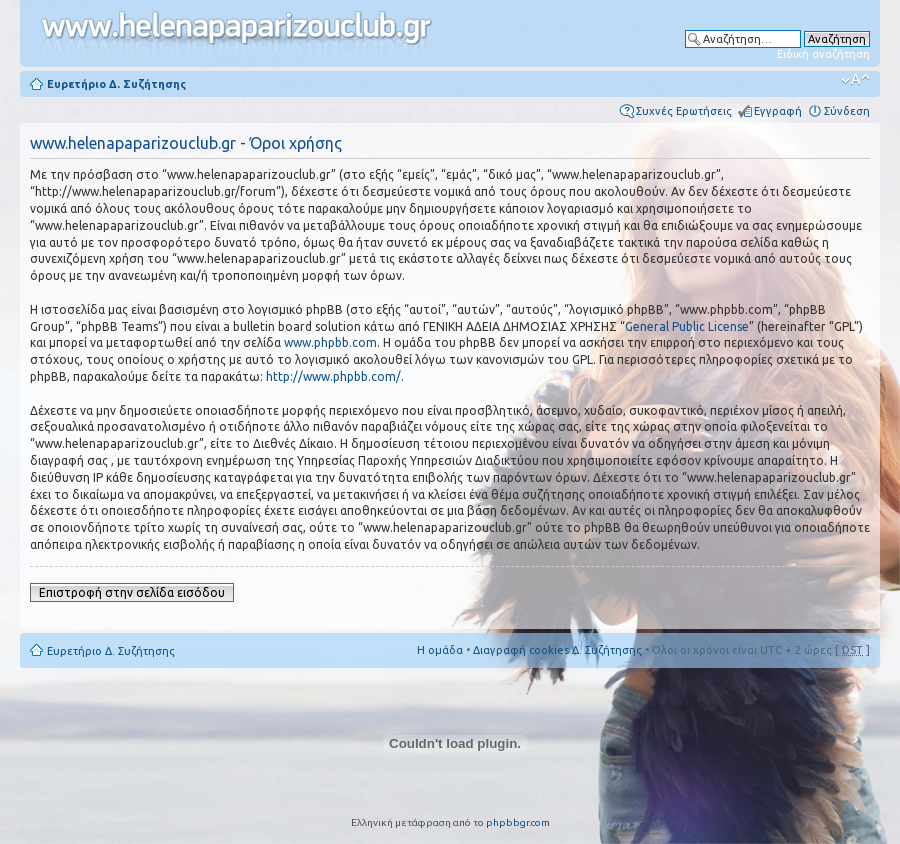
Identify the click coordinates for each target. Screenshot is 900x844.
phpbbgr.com (518, 822)
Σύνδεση (847, 111)
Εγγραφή (778, 111)
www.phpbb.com (330, 342)
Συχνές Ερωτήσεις (684, 111)
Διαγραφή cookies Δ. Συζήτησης (557, 650)
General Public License (687, 326)
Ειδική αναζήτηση (823, 54)
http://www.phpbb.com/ (333, 376)
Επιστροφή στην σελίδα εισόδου (132, 592)
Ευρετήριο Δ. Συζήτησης (116, 84)
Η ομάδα (440, 650)
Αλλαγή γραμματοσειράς (855, 80)
